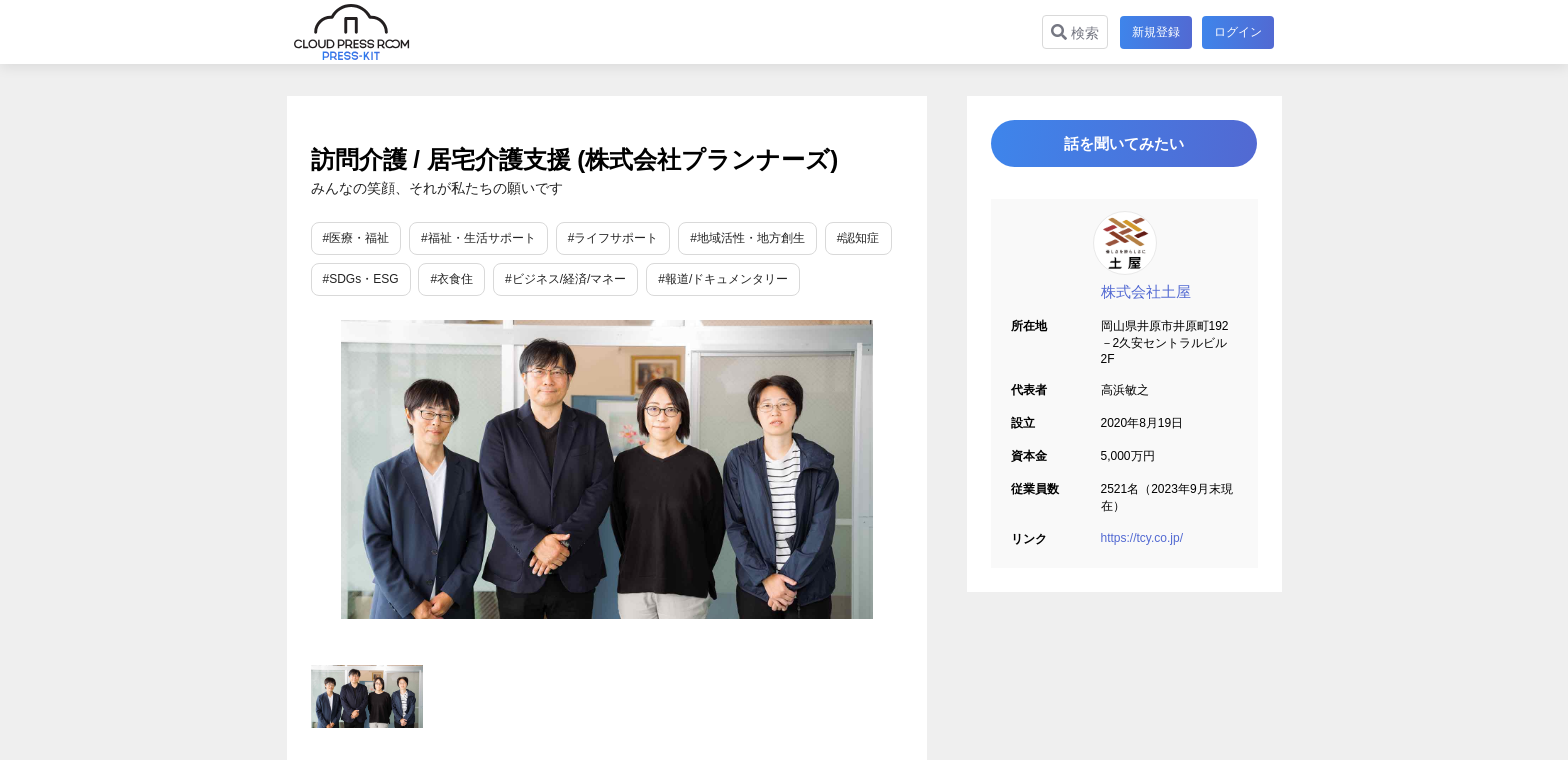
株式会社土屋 (1146, 297)
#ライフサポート (613, 238)
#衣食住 (451, 279)
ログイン (1238, 32)
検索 (1073, 32)
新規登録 (1154, 32)
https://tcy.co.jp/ (1142, 544)
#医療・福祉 (356, 238)
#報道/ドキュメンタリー (723, 279)
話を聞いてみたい (1124, 146)
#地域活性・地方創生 (747, 238)
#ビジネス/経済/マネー (565, 279)
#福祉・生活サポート (478, 238)
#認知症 (858, 238)
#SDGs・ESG (361, 279)
